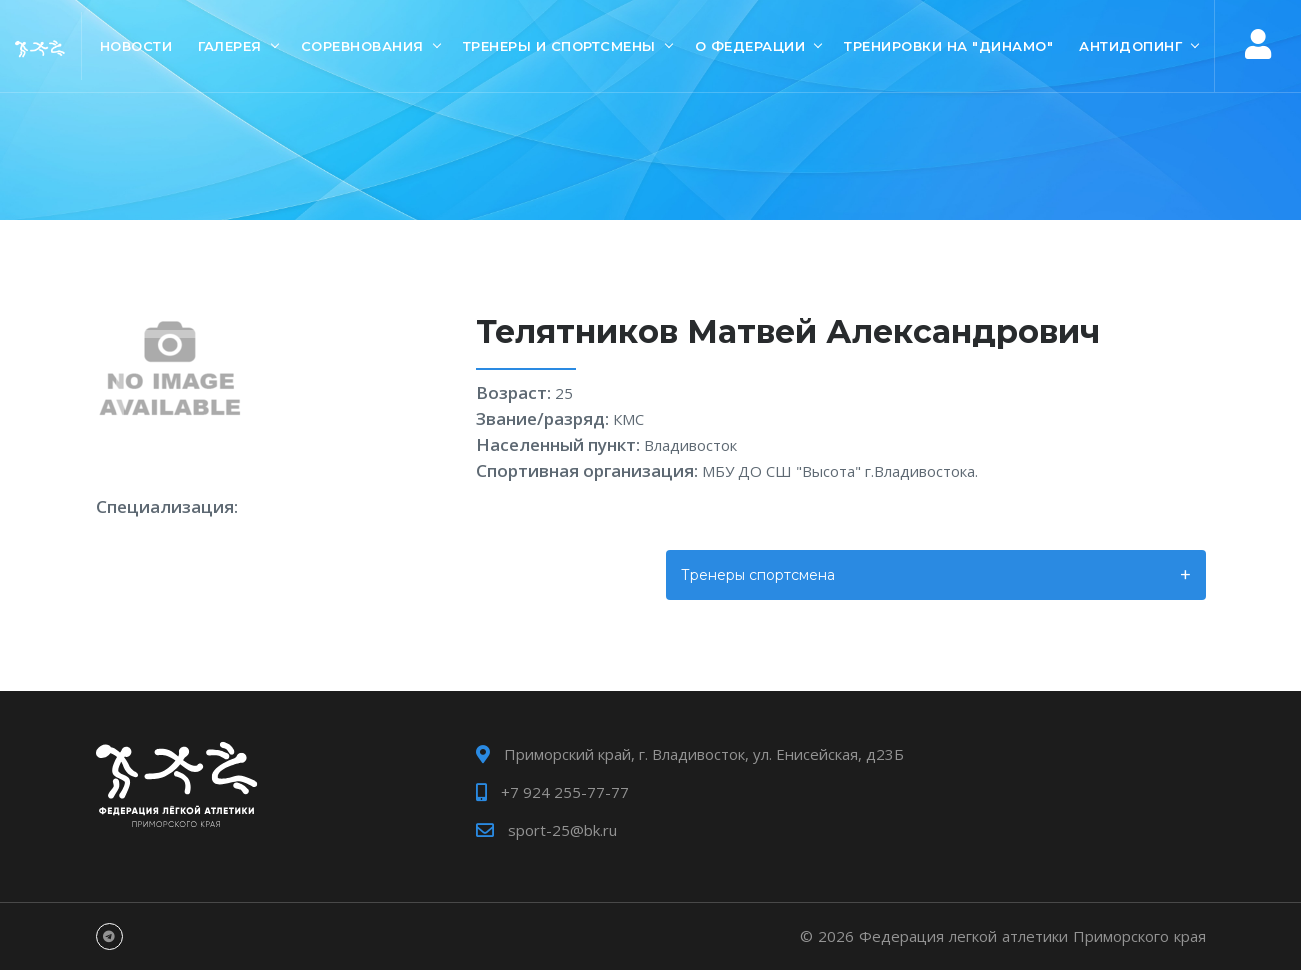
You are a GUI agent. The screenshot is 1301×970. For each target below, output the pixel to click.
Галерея (230, 46)
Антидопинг (1130, 46)
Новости (136, 46)
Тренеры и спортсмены (559, 46)
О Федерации (750, 46)
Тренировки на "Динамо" (948, 46)
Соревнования (362, 46)
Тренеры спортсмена (758, 575)
